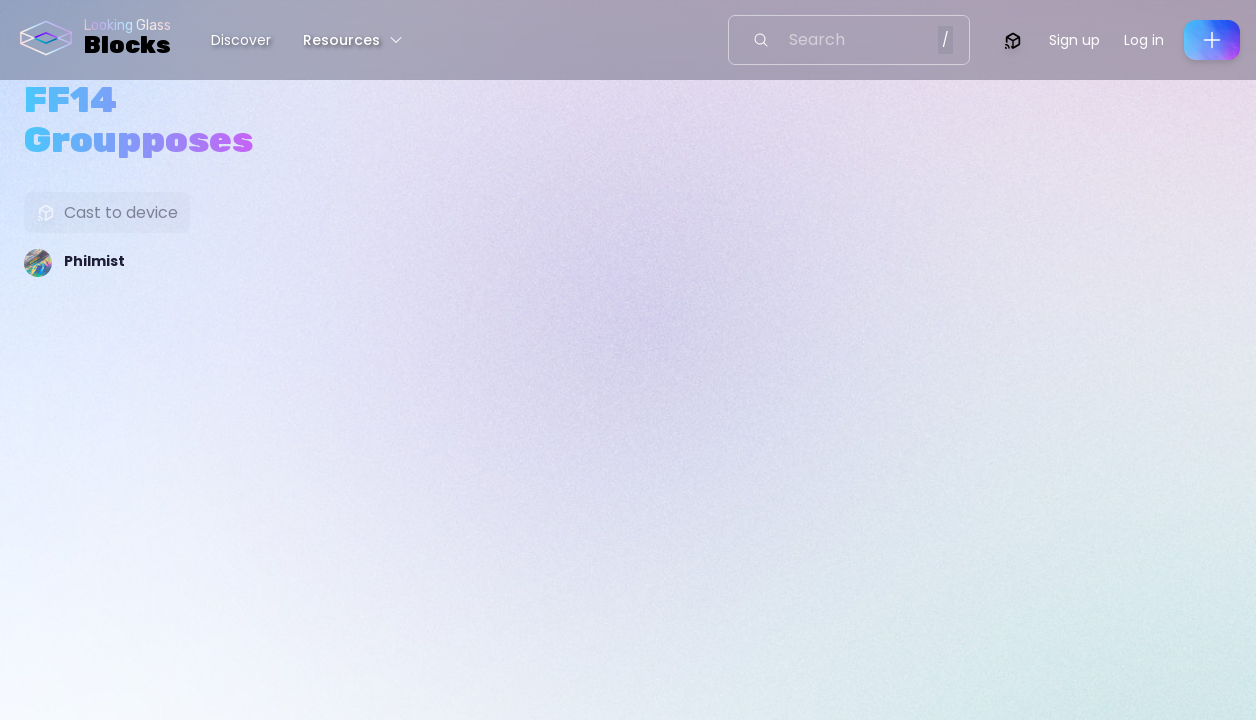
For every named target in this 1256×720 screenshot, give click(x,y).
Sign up (1074, 40)
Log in (1144, 40)
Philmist (94, 261)
